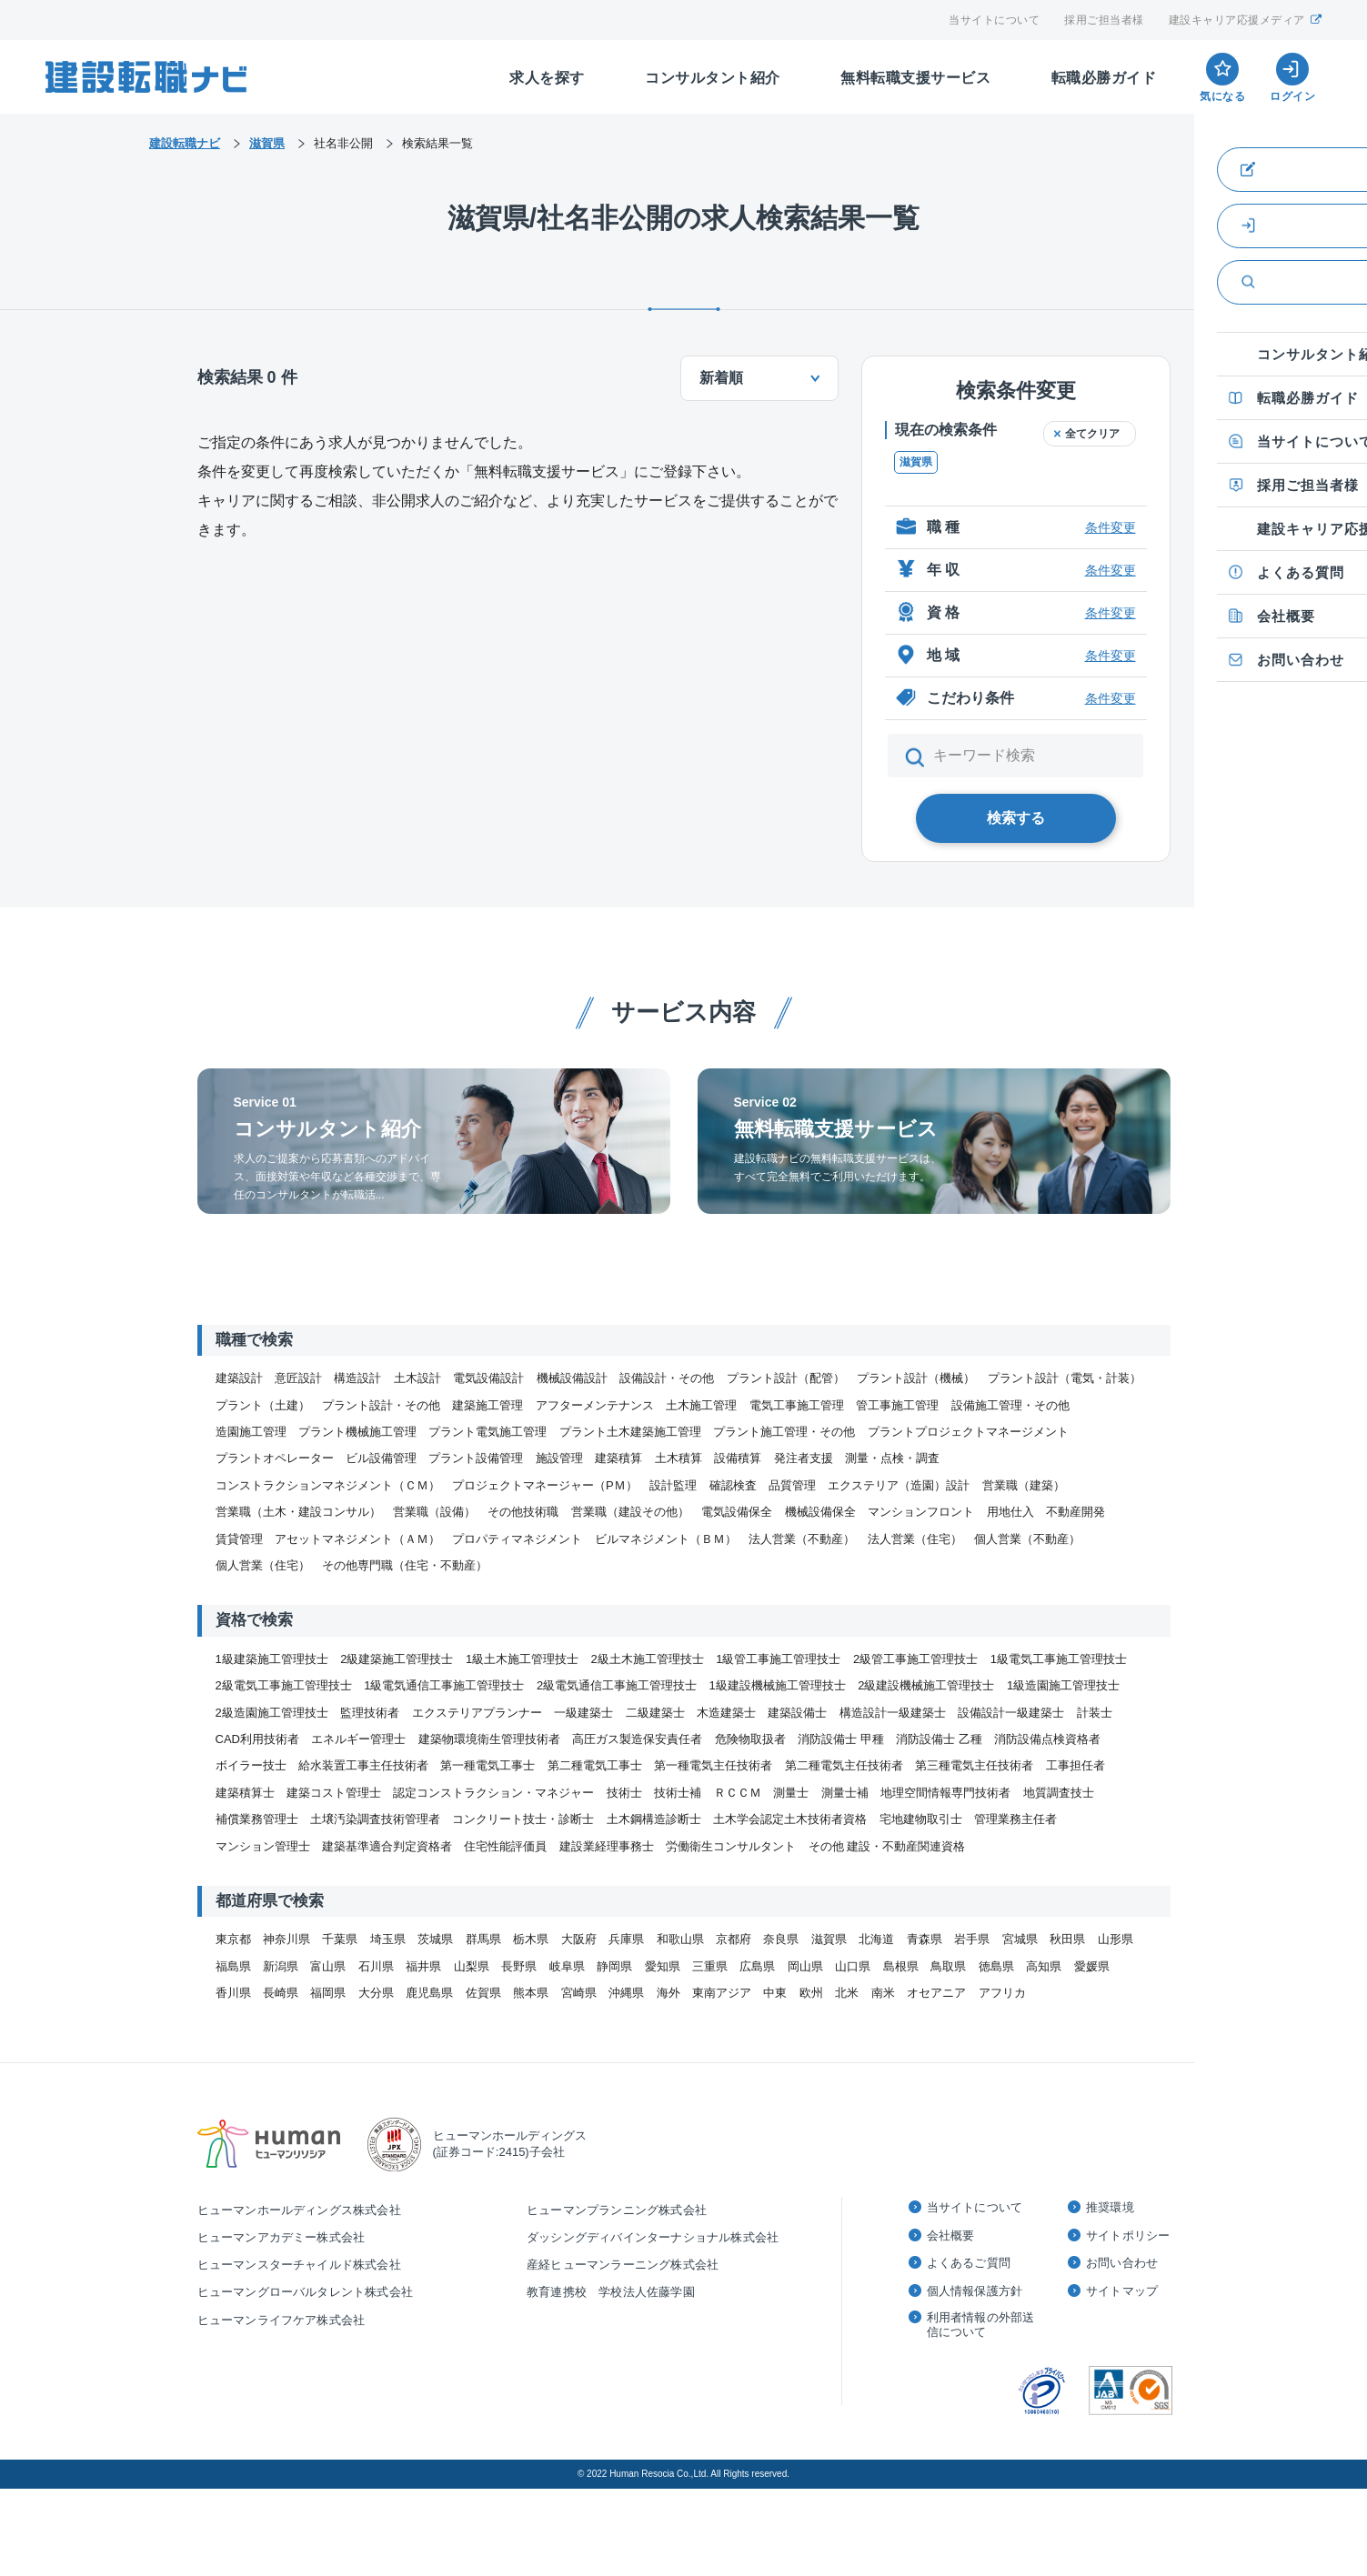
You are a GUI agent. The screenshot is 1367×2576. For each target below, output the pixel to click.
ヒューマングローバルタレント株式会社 (305, 2292)
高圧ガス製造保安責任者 (637, 1739)
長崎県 (280, 1993)
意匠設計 (298, 1378)
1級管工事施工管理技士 (778, 1659)
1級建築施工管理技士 (272, 1659)
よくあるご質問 (968, 2263)
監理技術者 (369, 1712)
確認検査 (733, 1485)
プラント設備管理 (475, 1458)
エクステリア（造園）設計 (899, 1485)
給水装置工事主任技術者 (363, 1765)
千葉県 (339, 1939)
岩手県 (972, 1939)
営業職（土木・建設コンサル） (298, 1512)
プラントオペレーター (275, 1458)
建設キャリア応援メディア (1245, 20)
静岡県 (614, 1966)
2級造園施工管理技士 (272, 1712)
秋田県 (1067, 1939)
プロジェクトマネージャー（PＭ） (545, 1485)
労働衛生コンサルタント (731, 1846)
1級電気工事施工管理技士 (1058, 1659)
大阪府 (579, 1939)
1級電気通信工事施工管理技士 (444, 1685)
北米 (847, 1993)
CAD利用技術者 (257, 1739)
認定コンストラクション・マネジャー (493, 1792)
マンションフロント (921, 1512)
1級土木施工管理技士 (522, 1659)
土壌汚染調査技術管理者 (375, 1819)
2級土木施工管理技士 (647, 1659)
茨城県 (435, 1939)
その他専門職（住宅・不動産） (404, 1565)
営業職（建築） (1023, 1485)
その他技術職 (522, 1512)
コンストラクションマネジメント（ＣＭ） (328, 1485)
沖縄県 (626, 1993)
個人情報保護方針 (975, 2291)
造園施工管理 (251, 1431)
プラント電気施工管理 (487, 1431)
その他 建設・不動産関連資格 (887, 1846)
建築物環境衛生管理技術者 (489, 1739)
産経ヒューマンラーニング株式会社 (623, 2264)
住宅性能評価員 (505, 1846)
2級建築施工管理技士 (396, 1659)
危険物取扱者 (750, 1739)
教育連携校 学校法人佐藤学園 (611, 2292)
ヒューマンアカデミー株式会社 (281, 2237)
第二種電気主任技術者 (844, 1765)
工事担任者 (1075, 1765)
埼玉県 (388, 1939)
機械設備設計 (572, 1378)
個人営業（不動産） (1027, 1539)
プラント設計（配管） (786, 1378)
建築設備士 (797, 1712)
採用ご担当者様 (1104, 20)
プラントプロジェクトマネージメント (968, 1431)
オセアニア (936, 1993)
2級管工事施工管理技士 (915, 1659)
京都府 (733, 1939)
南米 (883, 1993)
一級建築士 (583, 1712)
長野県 (519, 1966)
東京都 (233, 1939)
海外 (668, 1993)
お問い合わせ (1122, 2263)
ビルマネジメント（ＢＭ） (666, 1539)
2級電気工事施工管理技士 (284, 1685)
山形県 (1115, 1939)
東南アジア (721, 1993)
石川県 (376, 1966)
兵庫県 (626, 1939)
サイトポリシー (1128, 2235)
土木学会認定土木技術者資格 (790, 1819)
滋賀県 (916, 462)
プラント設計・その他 (381, 1405)
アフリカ (1002, 1993)
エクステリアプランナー (477, 1712)
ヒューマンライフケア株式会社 (281, 2320)
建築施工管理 (487, 1405)
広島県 (757, 1966)
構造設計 (357, 1378)
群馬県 (483, 1939)
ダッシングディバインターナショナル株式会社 (653, 2237)
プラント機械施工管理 (357, 1431)
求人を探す (547, 77)
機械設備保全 (820, 1512)
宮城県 (1020, 1939)
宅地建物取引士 (921, 1819)
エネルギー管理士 (358, 1739)
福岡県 (328, 1993)
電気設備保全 (736, 1512)
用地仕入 (1010, 1512)
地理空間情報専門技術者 (945, 1792)
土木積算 (678, 1458)
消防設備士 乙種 (939, 1739)
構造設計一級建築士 (892, 1712)
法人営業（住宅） (915, 1539)
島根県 (901, 1966)
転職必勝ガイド (1104, 77)
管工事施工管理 (897, 1405)
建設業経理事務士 (606, 1846)
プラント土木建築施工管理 (630, 1431)
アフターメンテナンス (595, 1405)
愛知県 (662, 1966)
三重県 (710, 1966)
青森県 (924, 1939)
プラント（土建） (263, 1405)
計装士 (1094, 1712)
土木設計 (417, 1378)
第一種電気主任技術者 (713, 1765)
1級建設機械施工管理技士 (777, 1685)
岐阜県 (567, 1966)
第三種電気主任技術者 (974, 1765)
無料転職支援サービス (915, 77)
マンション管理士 (263, 1846)
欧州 (811, 1993)
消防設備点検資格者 (1047, 1739)
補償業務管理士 (257, 1819)
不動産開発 (1075, 1512)
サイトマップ (1122, 2291)
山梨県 (471, 1966)
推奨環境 (1110, 2207)
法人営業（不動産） (802, 1539)
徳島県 (996, 1966)
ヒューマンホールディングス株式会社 (299, 2210)
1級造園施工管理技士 (1063, 1685)
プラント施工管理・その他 (784, 1431)
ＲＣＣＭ (737, 1792)
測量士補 (845, 1792)
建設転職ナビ (184, 143)
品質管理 (792, 1485)
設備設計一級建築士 (1011, 1712)
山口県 (852, 1966)
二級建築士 (655, 1712)
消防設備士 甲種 (841, 1739)
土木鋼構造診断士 (654, 1819)
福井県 (423, 1966)
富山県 (328, 1966)
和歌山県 (680, 1939)
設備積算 (737, 1458)
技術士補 (677, 1792)
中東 (775, 1993)
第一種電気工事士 (487, 1765)
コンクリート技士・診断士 (523, 1819)
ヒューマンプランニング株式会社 (617, 2210)
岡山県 (805, 1966)
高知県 (1043, 1966)
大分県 (376, 1993)
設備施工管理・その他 (1010, 1405)
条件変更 (1110, 527)
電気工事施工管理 (796, 1405)
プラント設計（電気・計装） (1064, 1378)
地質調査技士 (1058, 1792)
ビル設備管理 (381, 1458)
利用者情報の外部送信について (981, 2324)
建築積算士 (245, 1792)
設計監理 (673, 1485)
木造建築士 (726, 1712)
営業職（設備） (434, 1512)
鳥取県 (948, 1966)
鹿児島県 (429, 1993)
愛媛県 (1092, 1966)
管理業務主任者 (1015, 1819)
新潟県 (280, 1966)
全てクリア (1092, 433)
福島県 (233, 1966)
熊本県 (530, 1993)
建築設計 (239, 1378)
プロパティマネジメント (517, 1539)
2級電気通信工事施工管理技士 (617, 1685)
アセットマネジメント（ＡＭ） (357, 1539)
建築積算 (618, 1458)
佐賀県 (483, 1993)
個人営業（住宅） (263, 1565)
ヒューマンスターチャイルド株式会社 (299, 2264)
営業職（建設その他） (630, 1512)
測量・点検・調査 (892, 1458)
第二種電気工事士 (595, 1765)
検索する (1016, 818)
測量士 (791, 1792)
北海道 (876, 1939)
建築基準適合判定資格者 (387, 1846)
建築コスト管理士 (333, 1792)
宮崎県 (579, 1993)
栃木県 (530, 1939)
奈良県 (781, 1939)
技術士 (624, 1792)
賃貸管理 (239, 1539)
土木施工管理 (701, 1405)
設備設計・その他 (666, 1378)
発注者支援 (803, 1458)
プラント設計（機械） (916, 1378)
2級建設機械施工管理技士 (926, 1685)
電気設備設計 (488, 1378)
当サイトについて (994, 20)
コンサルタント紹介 (712, 77)
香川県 (233, 1993)
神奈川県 (286, 1939)
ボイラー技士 (251, 1765)
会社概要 (951, 2235)
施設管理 (559, 1458)
